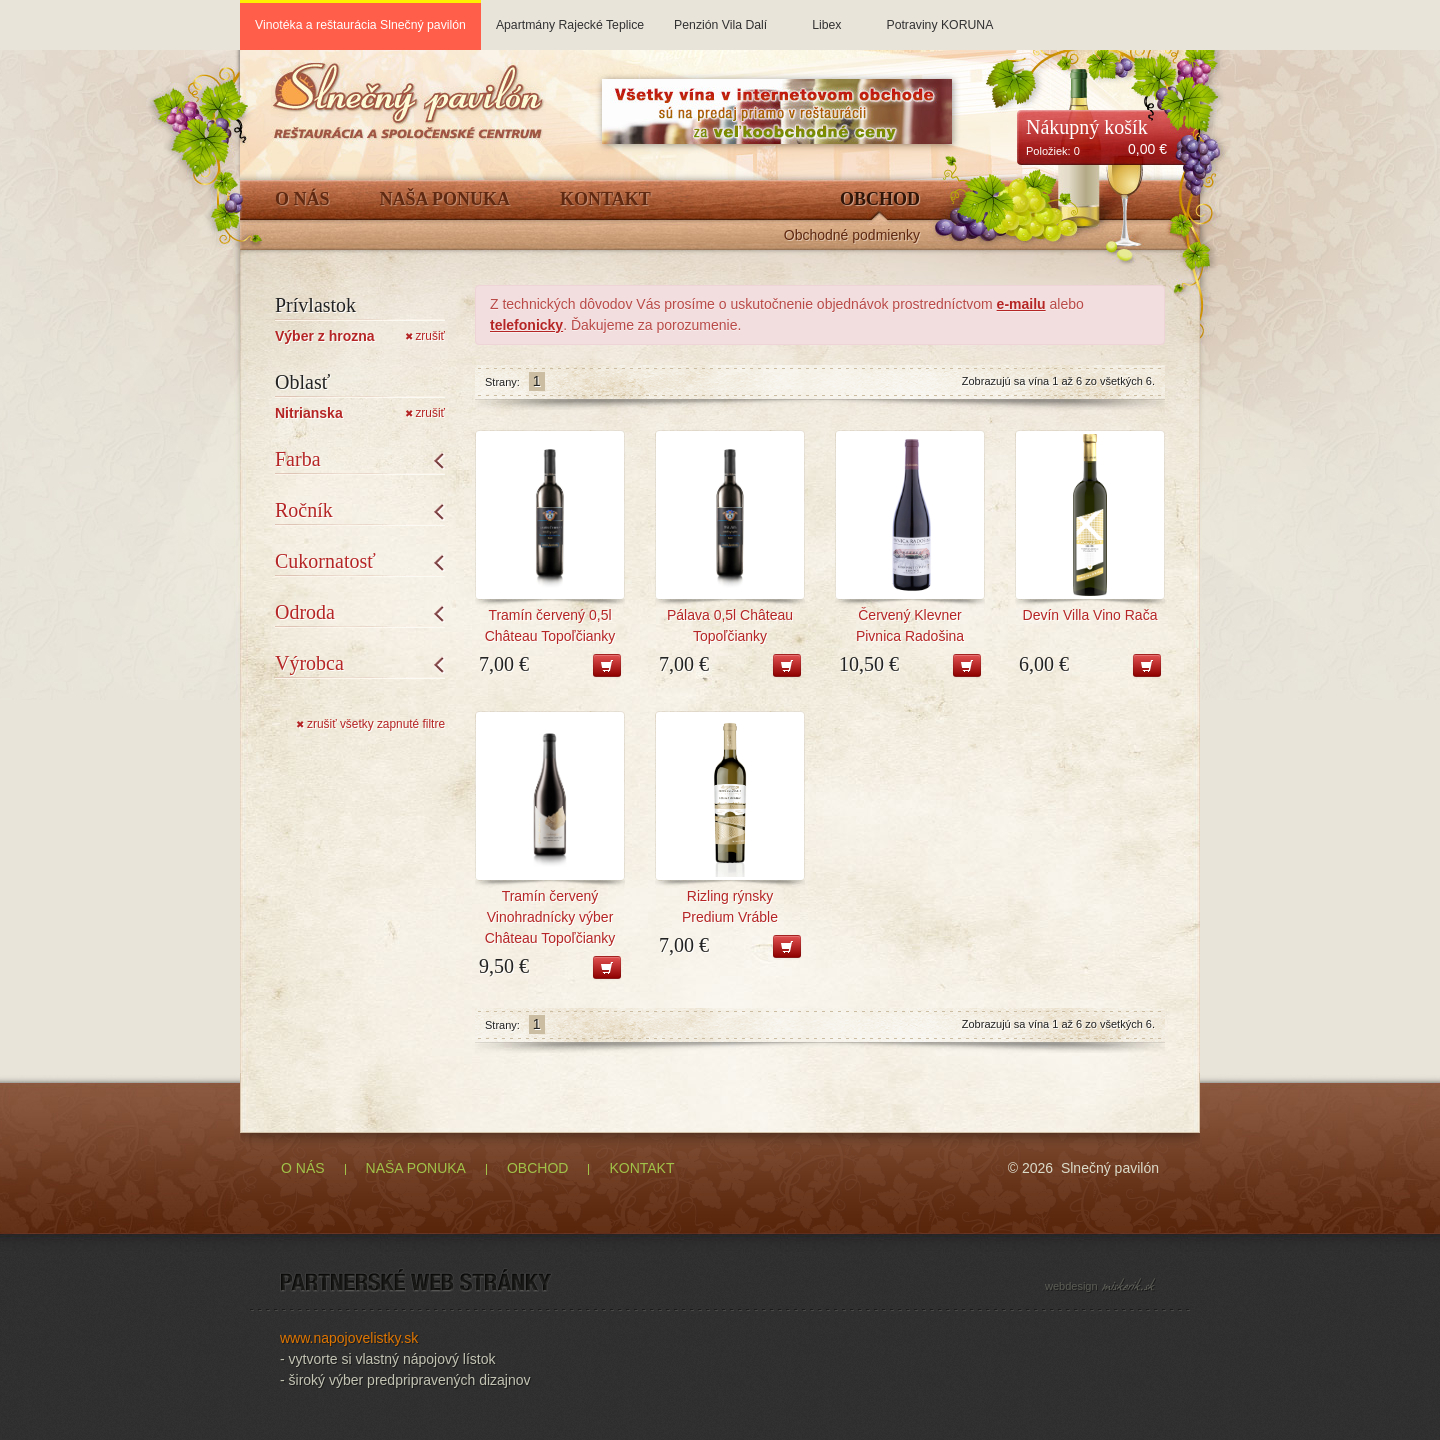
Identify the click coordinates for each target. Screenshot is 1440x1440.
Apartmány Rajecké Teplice (570, 16)
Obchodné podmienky (852, 235)
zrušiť (425, 336)
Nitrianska (309, 413)
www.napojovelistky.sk (349, 1338)
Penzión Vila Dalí (720, 16)
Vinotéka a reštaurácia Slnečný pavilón (360, 25)
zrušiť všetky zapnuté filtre (370, 724)
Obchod (880, 199)
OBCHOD (537, 1168)
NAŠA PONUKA (416, 1168)
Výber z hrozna (325, 336)
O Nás (302, 199)
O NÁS (303, 1168)
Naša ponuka (445, 199)
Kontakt (605, 199)
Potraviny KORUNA (939, 16)
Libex (826, 16)
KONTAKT (641, 1168)
